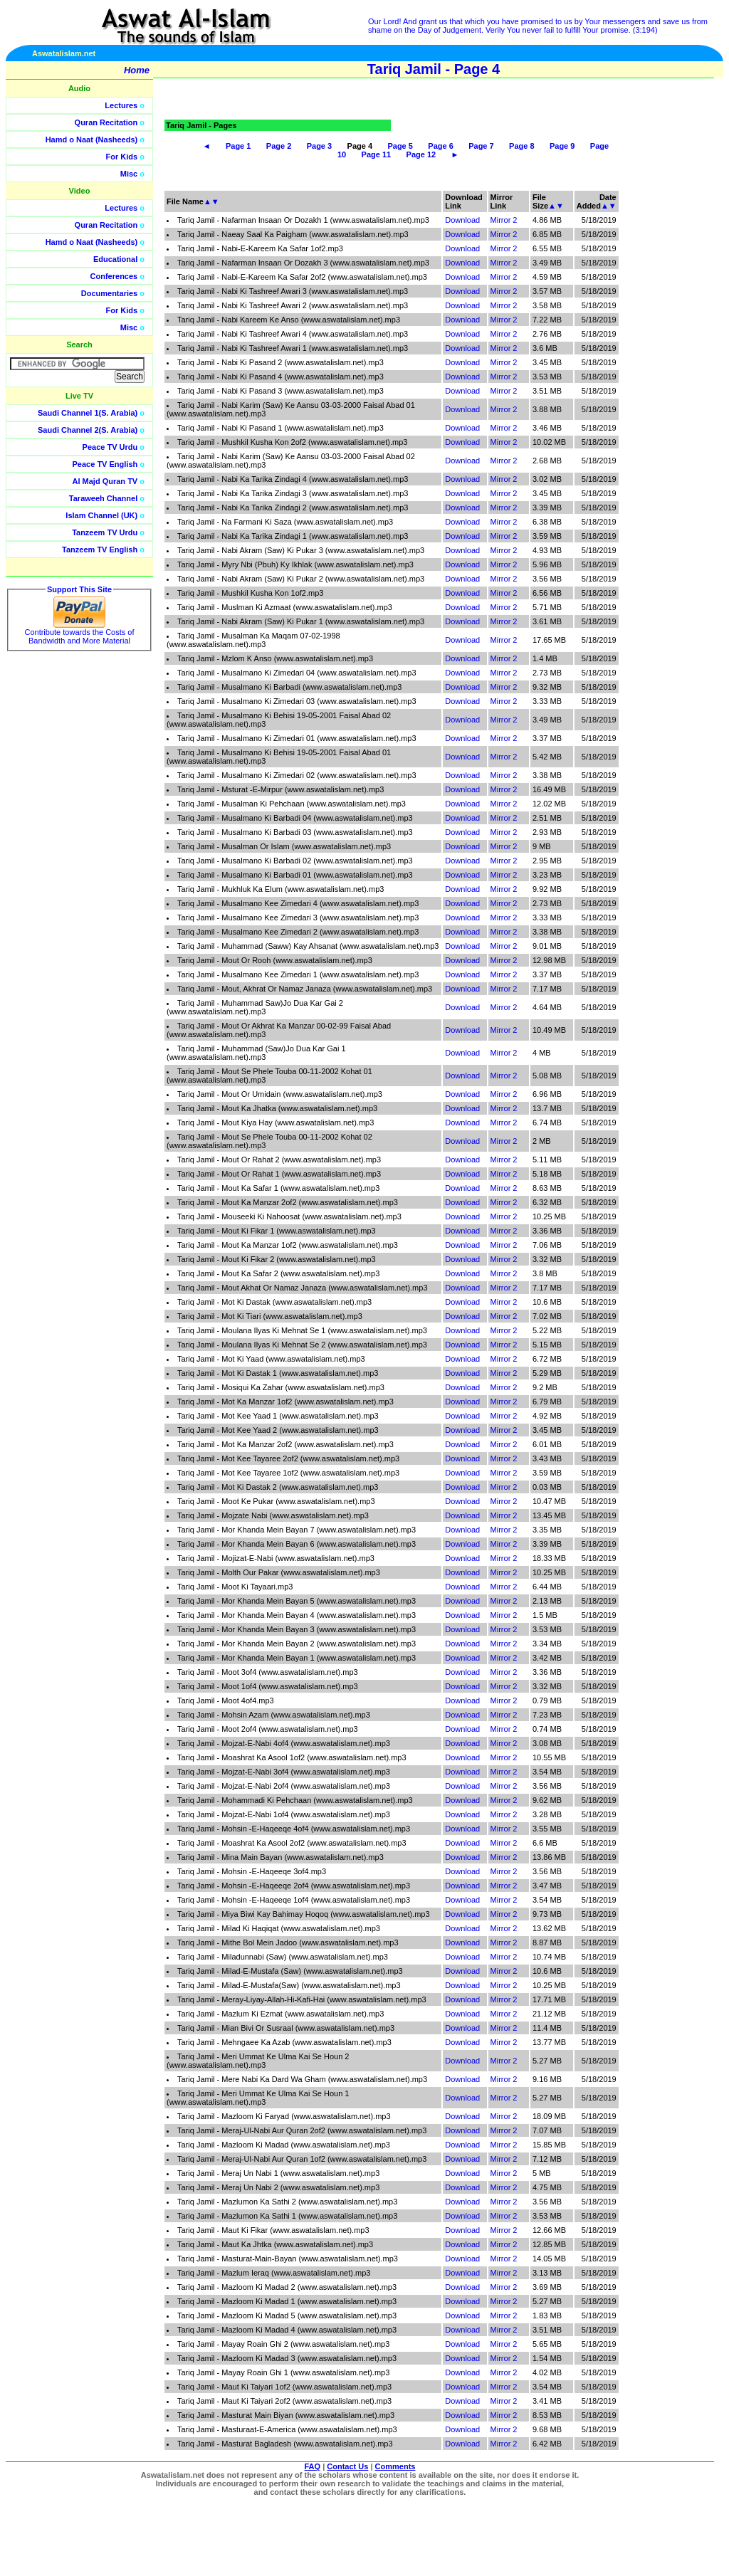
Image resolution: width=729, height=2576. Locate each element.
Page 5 (399, 146)
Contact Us (347, 2466)
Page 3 (319, 146)
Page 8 (521, 146)
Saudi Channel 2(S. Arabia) (87, 430)
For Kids (122, 156)
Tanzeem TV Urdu (104, 532)
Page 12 (421, 154)
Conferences (114, 276)
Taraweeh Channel (103, 498)
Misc (128, 173)
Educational (115, 259)
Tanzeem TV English (99, 549)
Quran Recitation (106, 122)
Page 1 (238, 146)
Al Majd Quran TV (105, 481)
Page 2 (278, 146)
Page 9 (562, 146)
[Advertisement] (661, 320)
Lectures (121, 105)
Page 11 (377, 154)
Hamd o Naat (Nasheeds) (92, 139)
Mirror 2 (504, 220)
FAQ (313, 2466)
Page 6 (440, 146)
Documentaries (109, 293)
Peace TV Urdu (110, 447)
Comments (395, 2466)
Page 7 (480, 146)
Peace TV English (105, 464)
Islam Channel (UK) (101, 515)
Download (462, 220)
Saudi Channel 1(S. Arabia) (87, 413)
